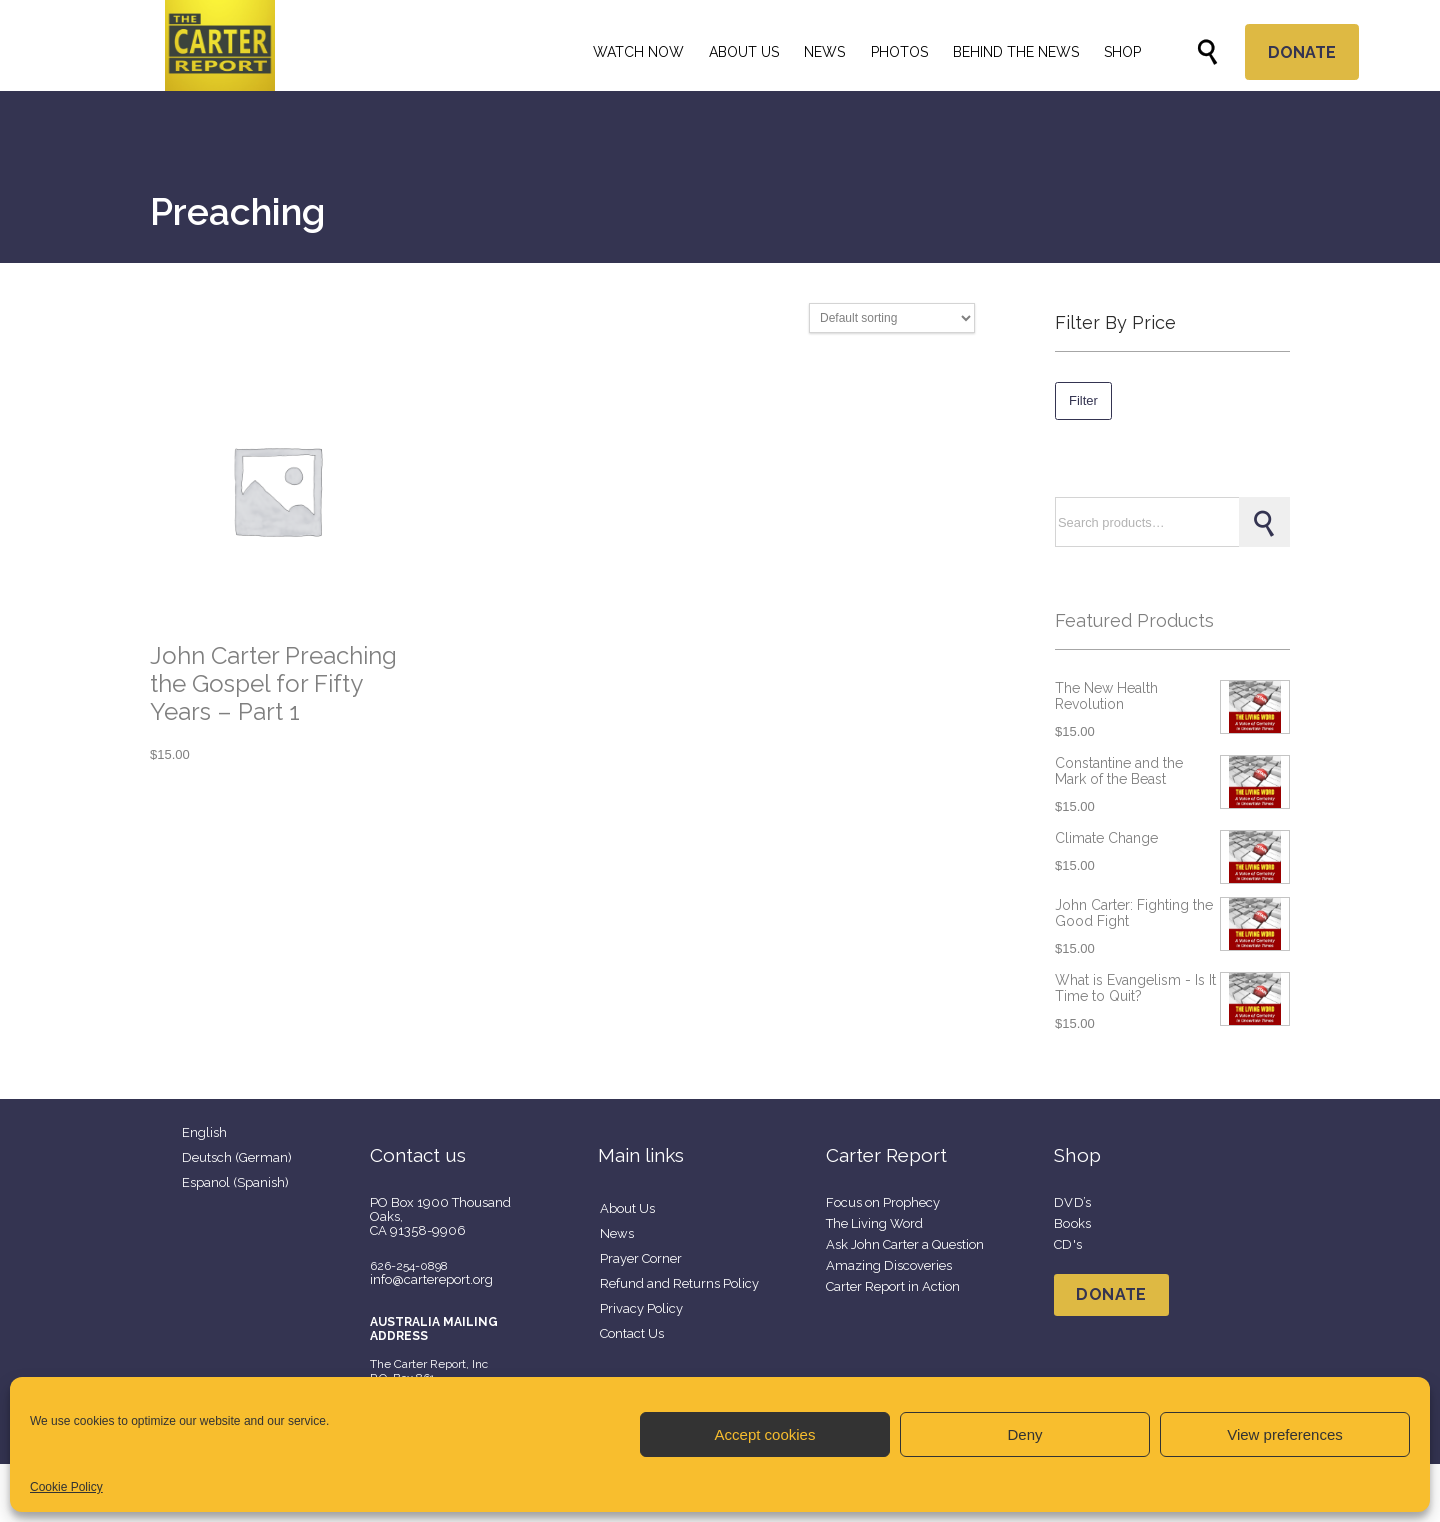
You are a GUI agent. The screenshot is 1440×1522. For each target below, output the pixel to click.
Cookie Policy (66, 1487)
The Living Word (874, 1223)
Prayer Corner (641, 1258)
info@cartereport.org (431, 1279)
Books (1073, 1223)
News (617, 1233)
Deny (1024, 1434)
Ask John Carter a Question (905, 1244)
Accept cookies (765, 1434)
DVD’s (1073, 1202)
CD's (1068, 1244)
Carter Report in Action (893, 1286)
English (204, 1132)
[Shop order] (892, 318)
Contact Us (632, 1333)
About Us (627, 1208)
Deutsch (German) (237, 1157)
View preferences (1285, 1434)
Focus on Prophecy (883, 1202)
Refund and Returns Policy (679, 1283)
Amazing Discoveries (889, 1265)
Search (1263, 522)
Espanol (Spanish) (235, 1182)
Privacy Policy (641, 1308)
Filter (1083, 400)
